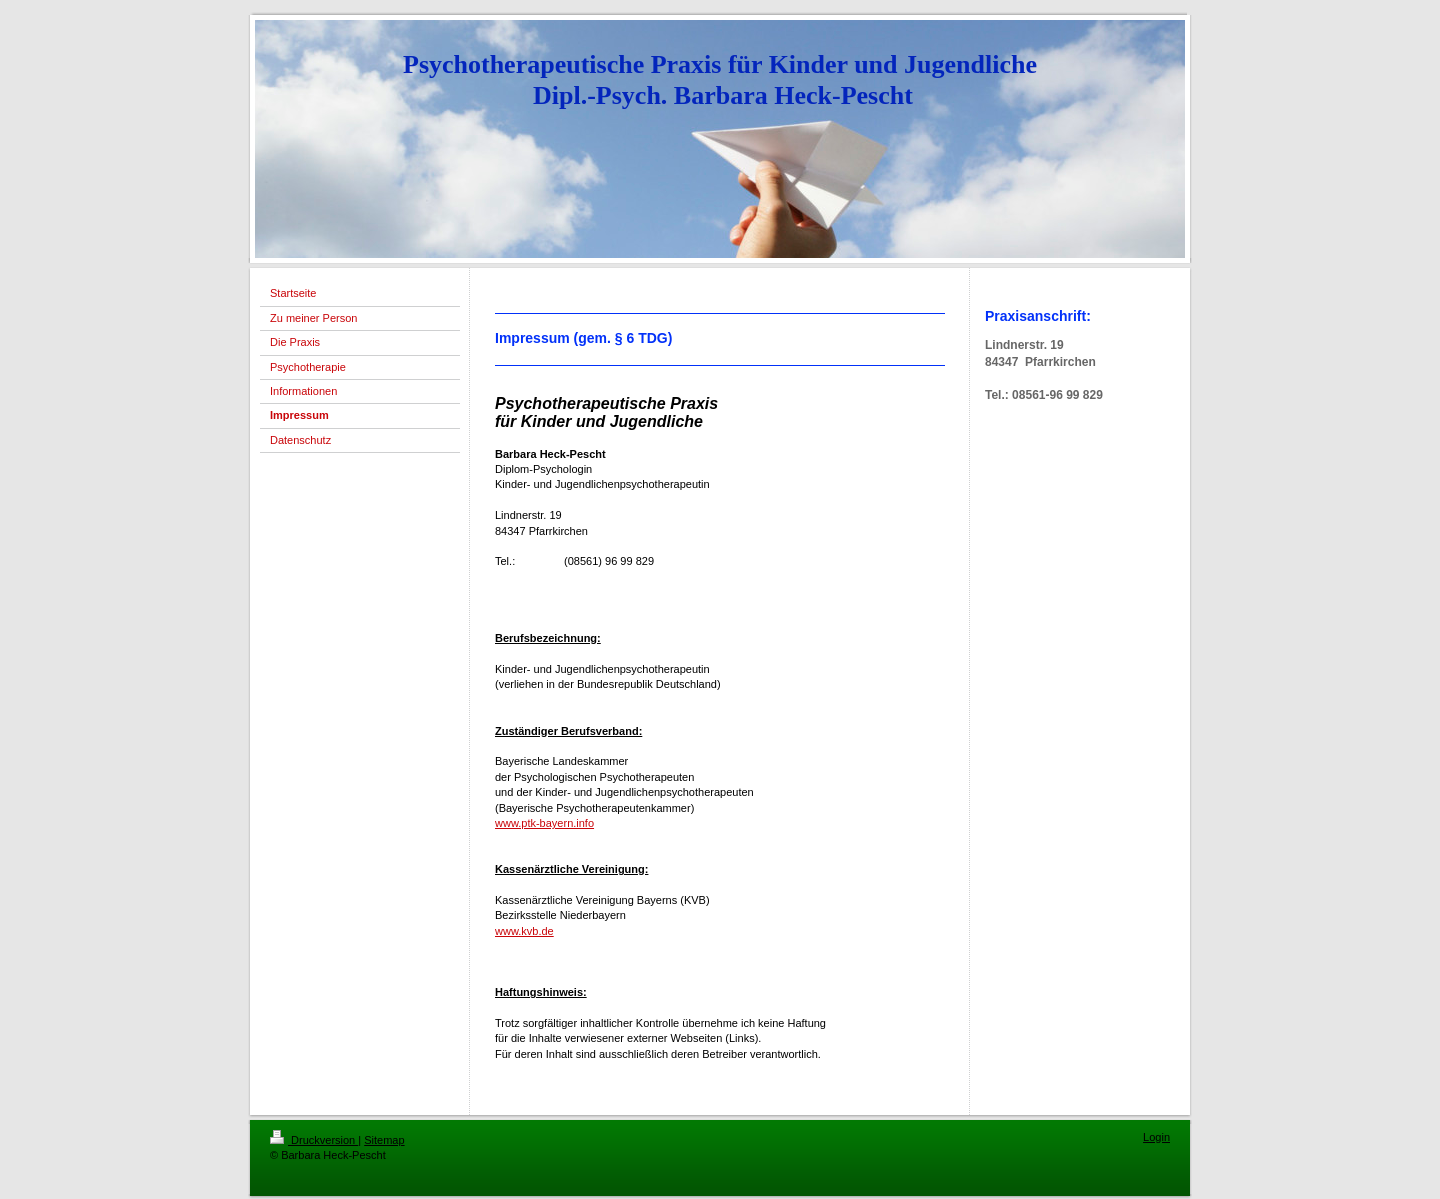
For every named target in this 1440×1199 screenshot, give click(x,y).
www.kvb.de (524, 931)
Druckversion (314, 1140)
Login (1156, 1137)
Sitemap (384, 1140)
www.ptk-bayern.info (544, 823)
